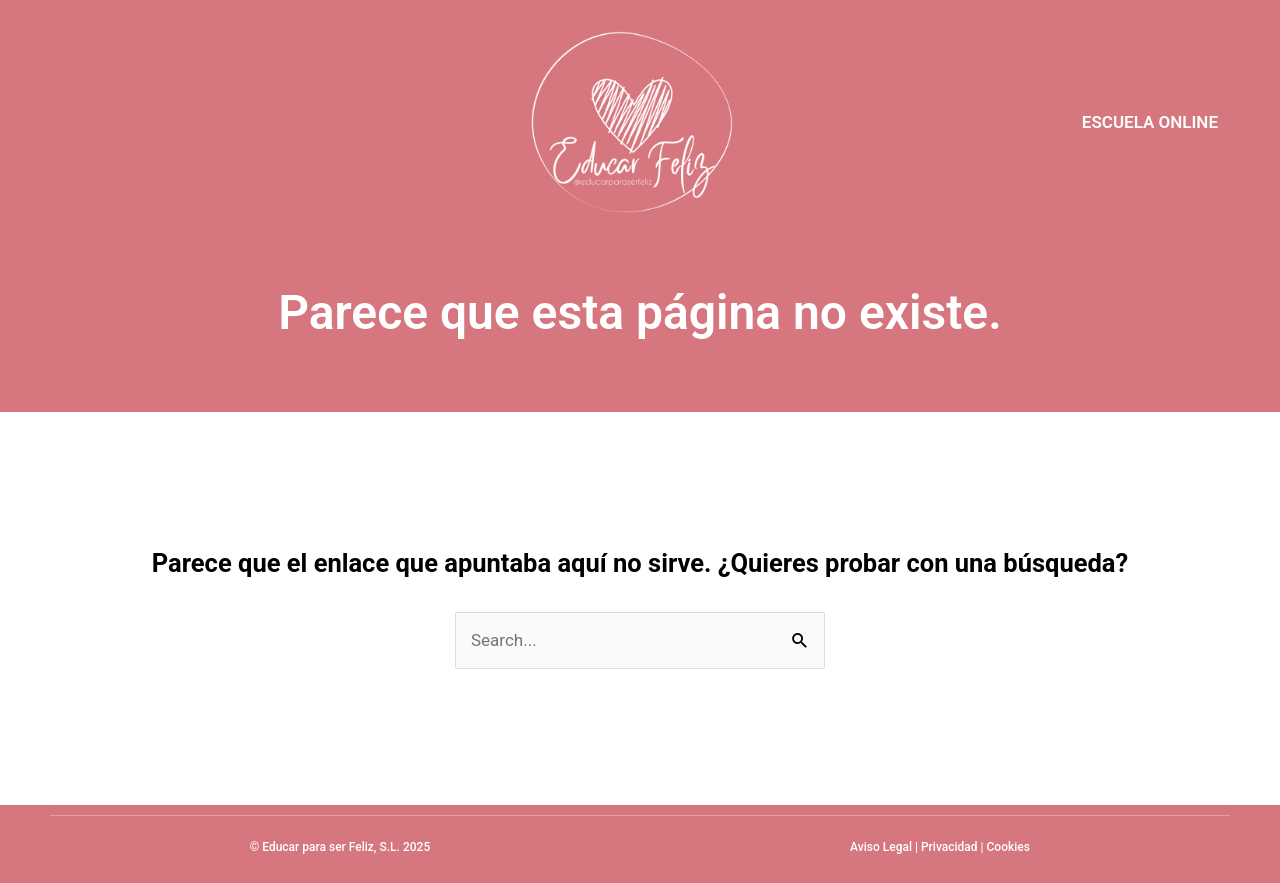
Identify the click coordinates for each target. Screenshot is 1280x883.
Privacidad (949, 847)
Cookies (1008, 847)
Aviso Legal (881, 847)
